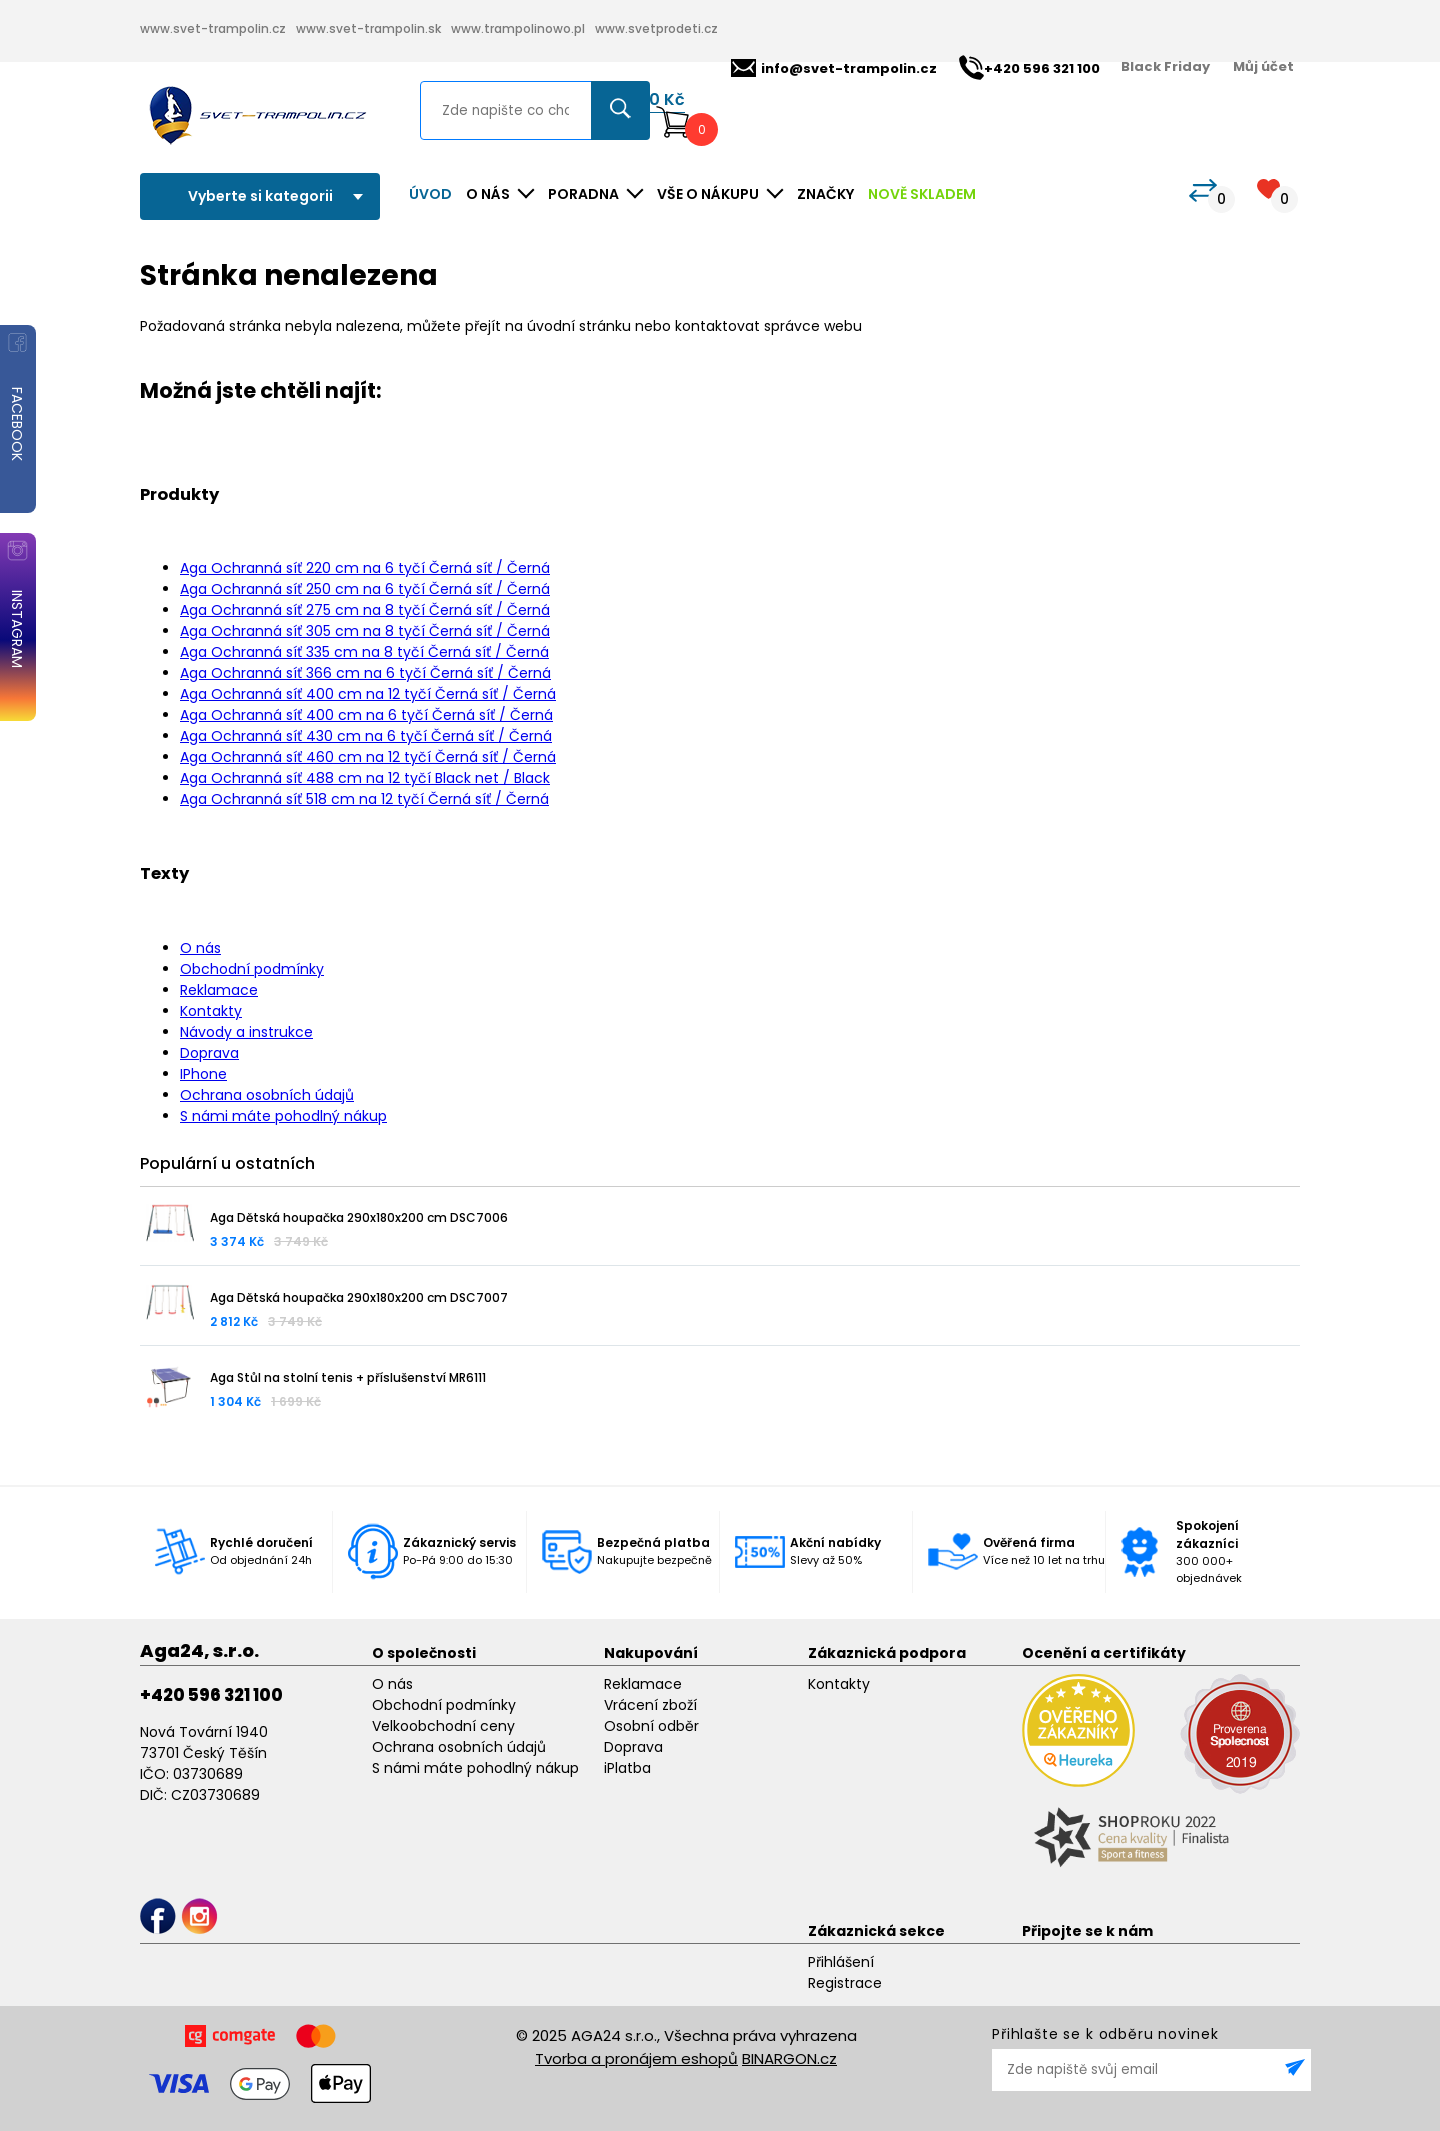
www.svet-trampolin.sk (368, 28)
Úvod (430, 194)
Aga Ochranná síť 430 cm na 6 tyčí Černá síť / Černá (366, 736)
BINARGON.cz (789, 2058)
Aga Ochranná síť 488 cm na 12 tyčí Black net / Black (365, 778)
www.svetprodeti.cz (656, 28)
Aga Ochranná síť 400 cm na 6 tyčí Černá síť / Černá (366, 715)
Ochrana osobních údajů (267, 1095)
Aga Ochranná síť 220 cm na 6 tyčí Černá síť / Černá (365, 568)
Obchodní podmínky (252, 969)
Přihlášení (841, 1962)
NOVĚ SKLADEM (922, 194)
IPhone (203, 1074)
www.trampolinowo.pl (518, 28)
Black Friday (1165, 66)
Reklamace (219, 990)
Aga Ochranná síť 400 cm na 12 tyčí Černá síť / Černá (368, 694)
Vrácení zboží (650, 1705)
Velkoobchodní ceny (443, 1726)
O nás (200, 948)
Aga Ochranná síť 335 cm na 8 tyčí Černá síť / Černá (364, 652)
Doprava (209, 1053)
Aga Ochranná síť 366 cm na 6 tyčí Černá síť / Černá (365, 673)
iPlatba (627, 1768)
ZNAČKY (825, 194)
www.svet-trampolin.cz (213, 28)
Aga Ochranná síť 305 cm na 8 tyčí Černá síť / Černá (365, 631)
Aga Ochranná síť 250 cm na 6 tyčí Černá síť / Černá (365, 589)
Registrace (845, 1983)
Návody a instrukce (246, 1032)
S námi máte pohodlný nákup (283, 1116)
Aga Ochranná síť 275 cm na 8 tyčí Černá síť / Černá (365, 610)
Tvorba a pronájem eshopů (636, 2058)
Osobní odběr (651, 1726)
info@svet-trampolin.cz (834, 68)
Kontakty (211, 1011)
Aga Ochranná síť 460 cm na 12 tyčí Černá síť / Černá (368, 757)
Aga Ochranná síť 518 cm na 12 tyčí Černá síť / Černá (364, 799)
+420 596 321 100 (211, 1695)
